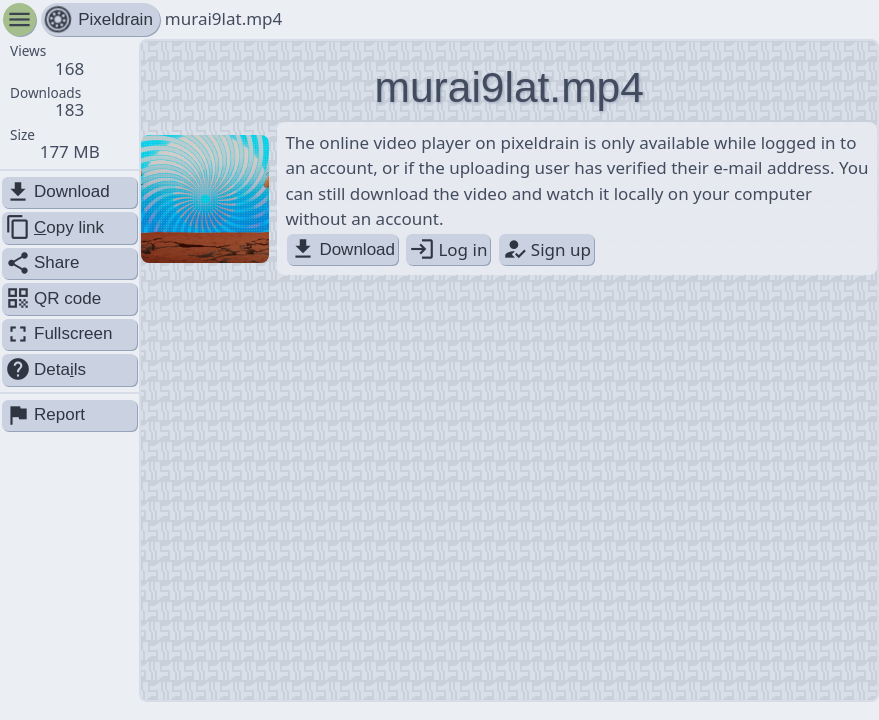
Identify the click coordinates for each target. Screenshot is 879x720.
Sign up (546, 249)
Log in (448, 249)
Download (342, 249)
